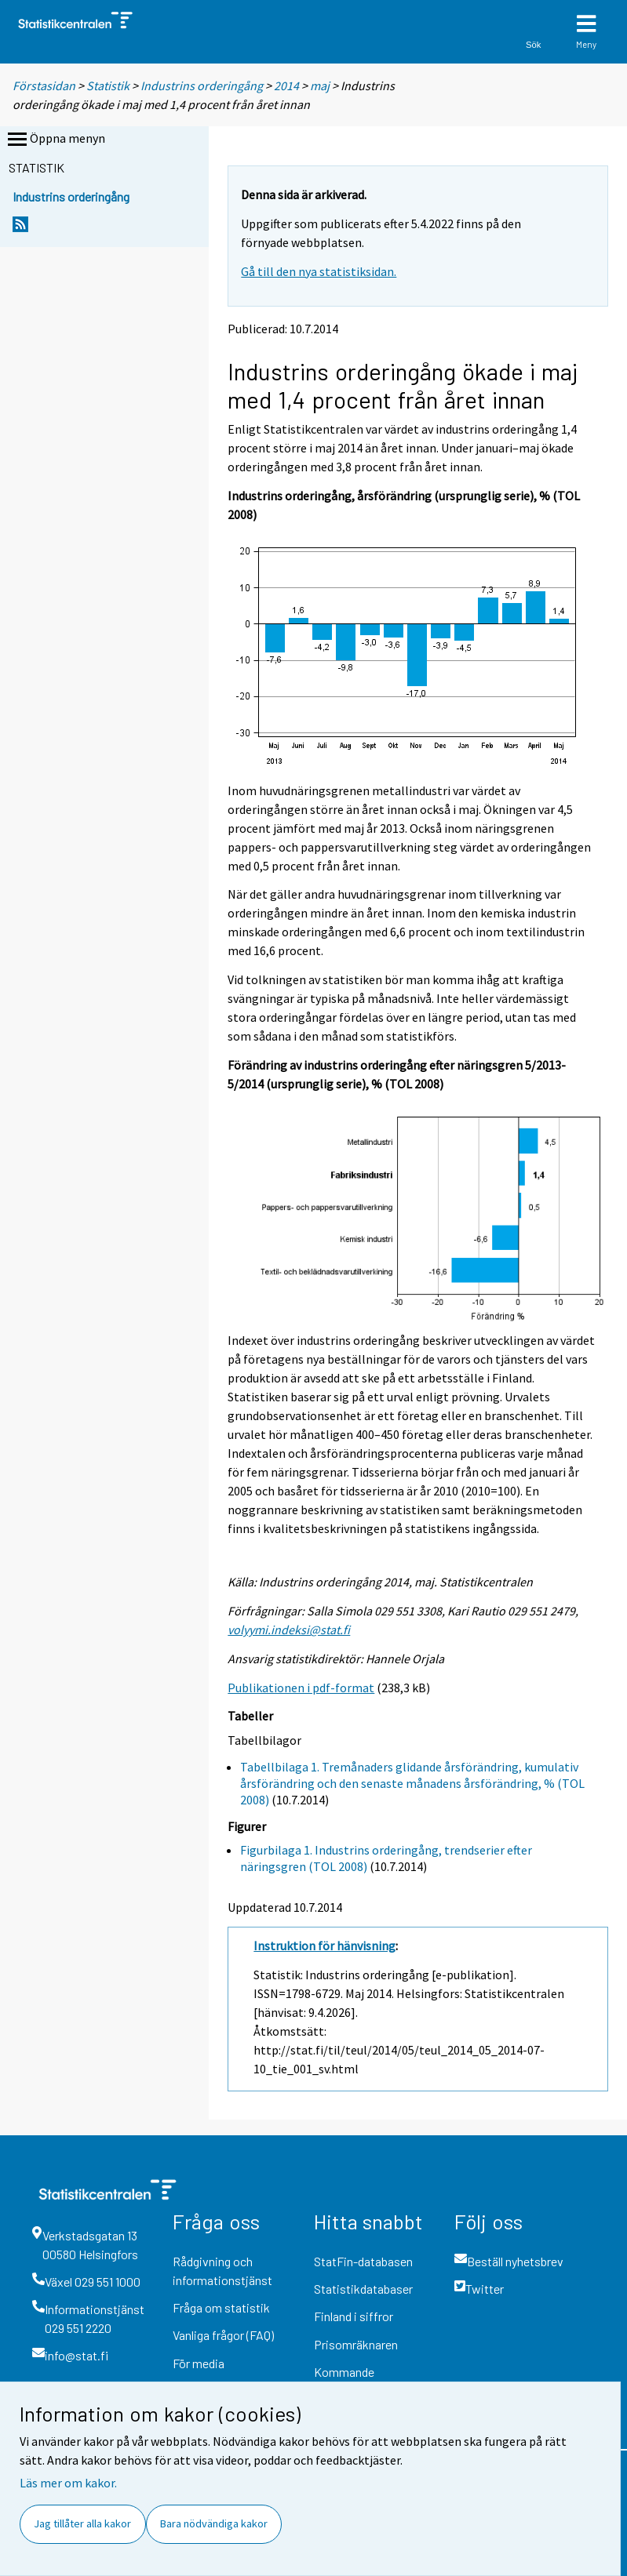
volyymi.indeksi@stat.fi (289, 1629)
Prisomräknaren (356, 2344)
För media (198, 2363)
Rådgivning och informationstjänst (222, 2270)
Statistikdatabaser (363, 2288)
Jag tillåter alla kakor (82, 2523)
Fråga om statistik (221, 2307)
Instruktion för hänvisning (324, 1945)
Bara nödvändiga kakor (214, 2523)
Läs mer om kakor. (68, 2483)
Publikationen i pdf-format (301, 1687)
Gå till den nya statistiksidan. (318, 271)
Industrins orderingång (201, 85)
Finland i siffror (353, 2316)
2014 (286, 85)
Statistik (107, 85)
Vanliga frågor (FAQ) (223, 2334)
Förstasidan (44, 85)
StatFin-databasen (363, 2261)
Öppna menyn (55, 139)
